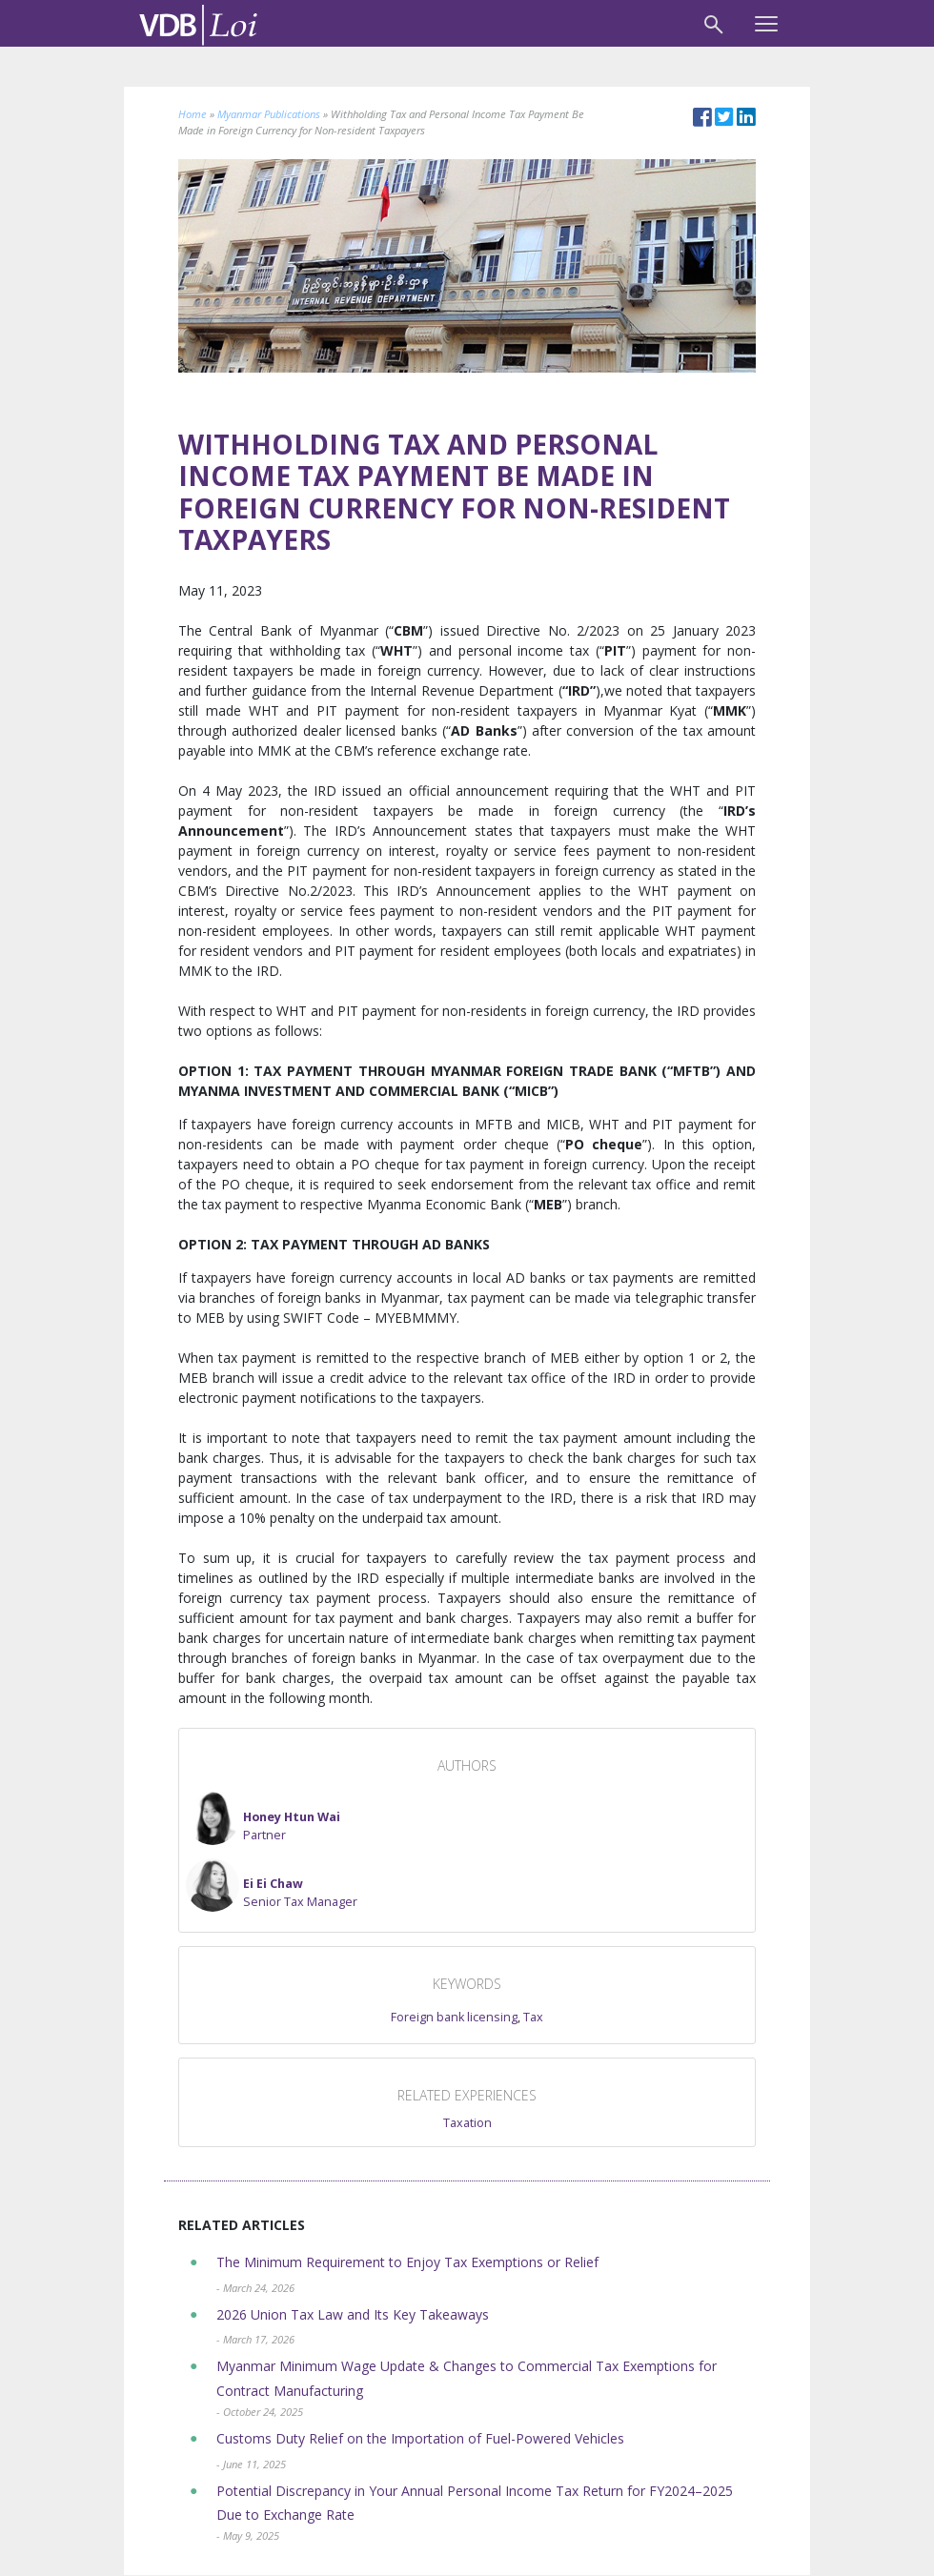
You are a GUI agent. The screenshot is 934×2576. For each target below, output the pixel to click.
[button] (263, 1818)
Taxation (467, 2123)
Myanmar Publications (268, 114)
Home (192, 114)
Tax (533, 2017)
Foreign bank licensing (454, 2017)
